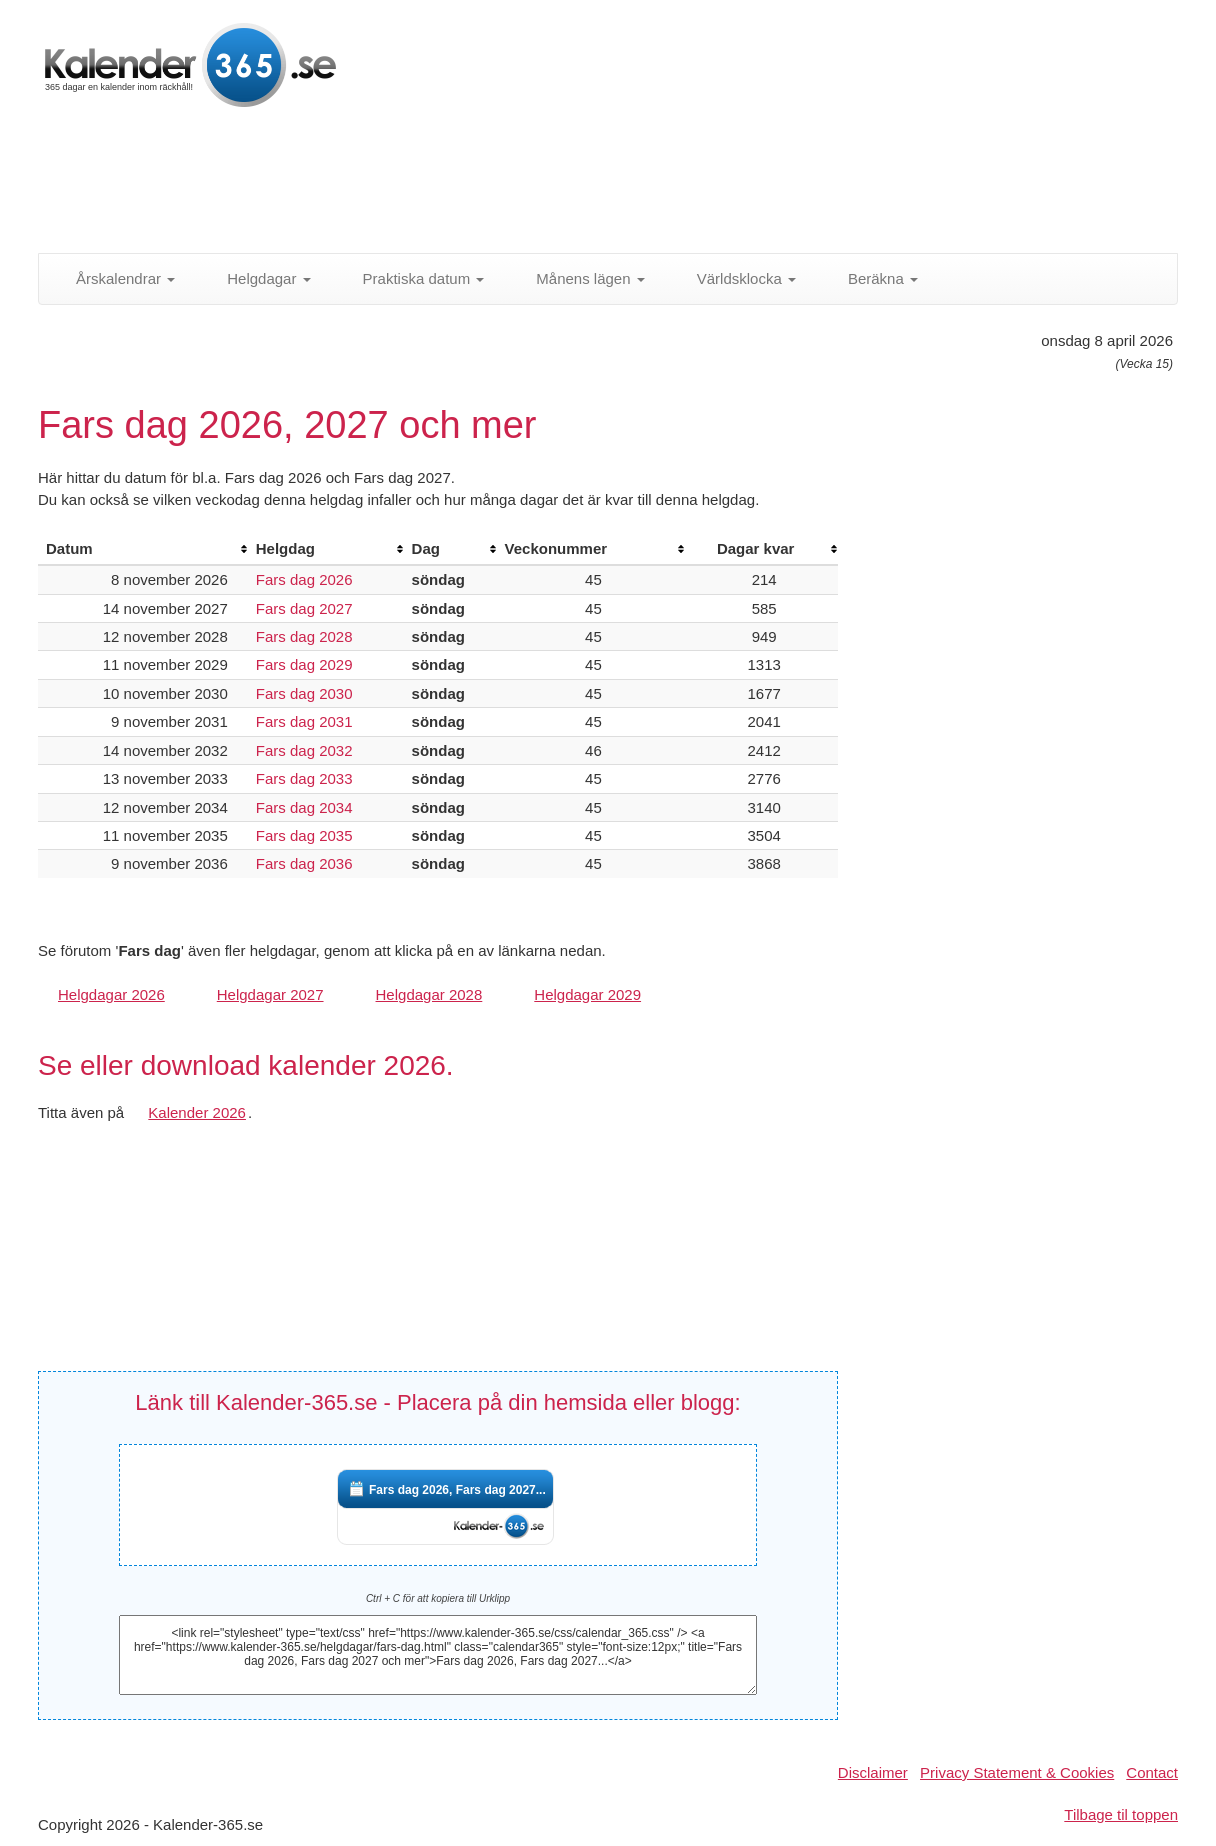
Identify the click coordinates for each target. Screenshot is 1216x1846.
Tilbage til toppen (1121, 1814)
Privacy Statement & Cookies (1017, 1772)
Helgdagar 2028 (429, 994)
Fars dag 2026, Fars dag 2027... (457, 1490)
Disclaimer (873, 1772)
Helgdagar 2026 (111, 994)
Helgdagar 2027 (270, 994)
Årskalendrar (114, 278)
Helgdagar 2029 (587, 994)
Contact (1152, 1772)
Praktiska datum (413, 278)
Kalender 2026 (197, 1112)
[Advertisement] (523, 185)
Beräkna (872, 278)
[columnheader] (143, 549)
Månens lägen (579, 278)
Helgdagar (257, 278)
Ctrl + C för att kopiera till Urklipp (438, 1598)
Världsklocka (735, 278)
